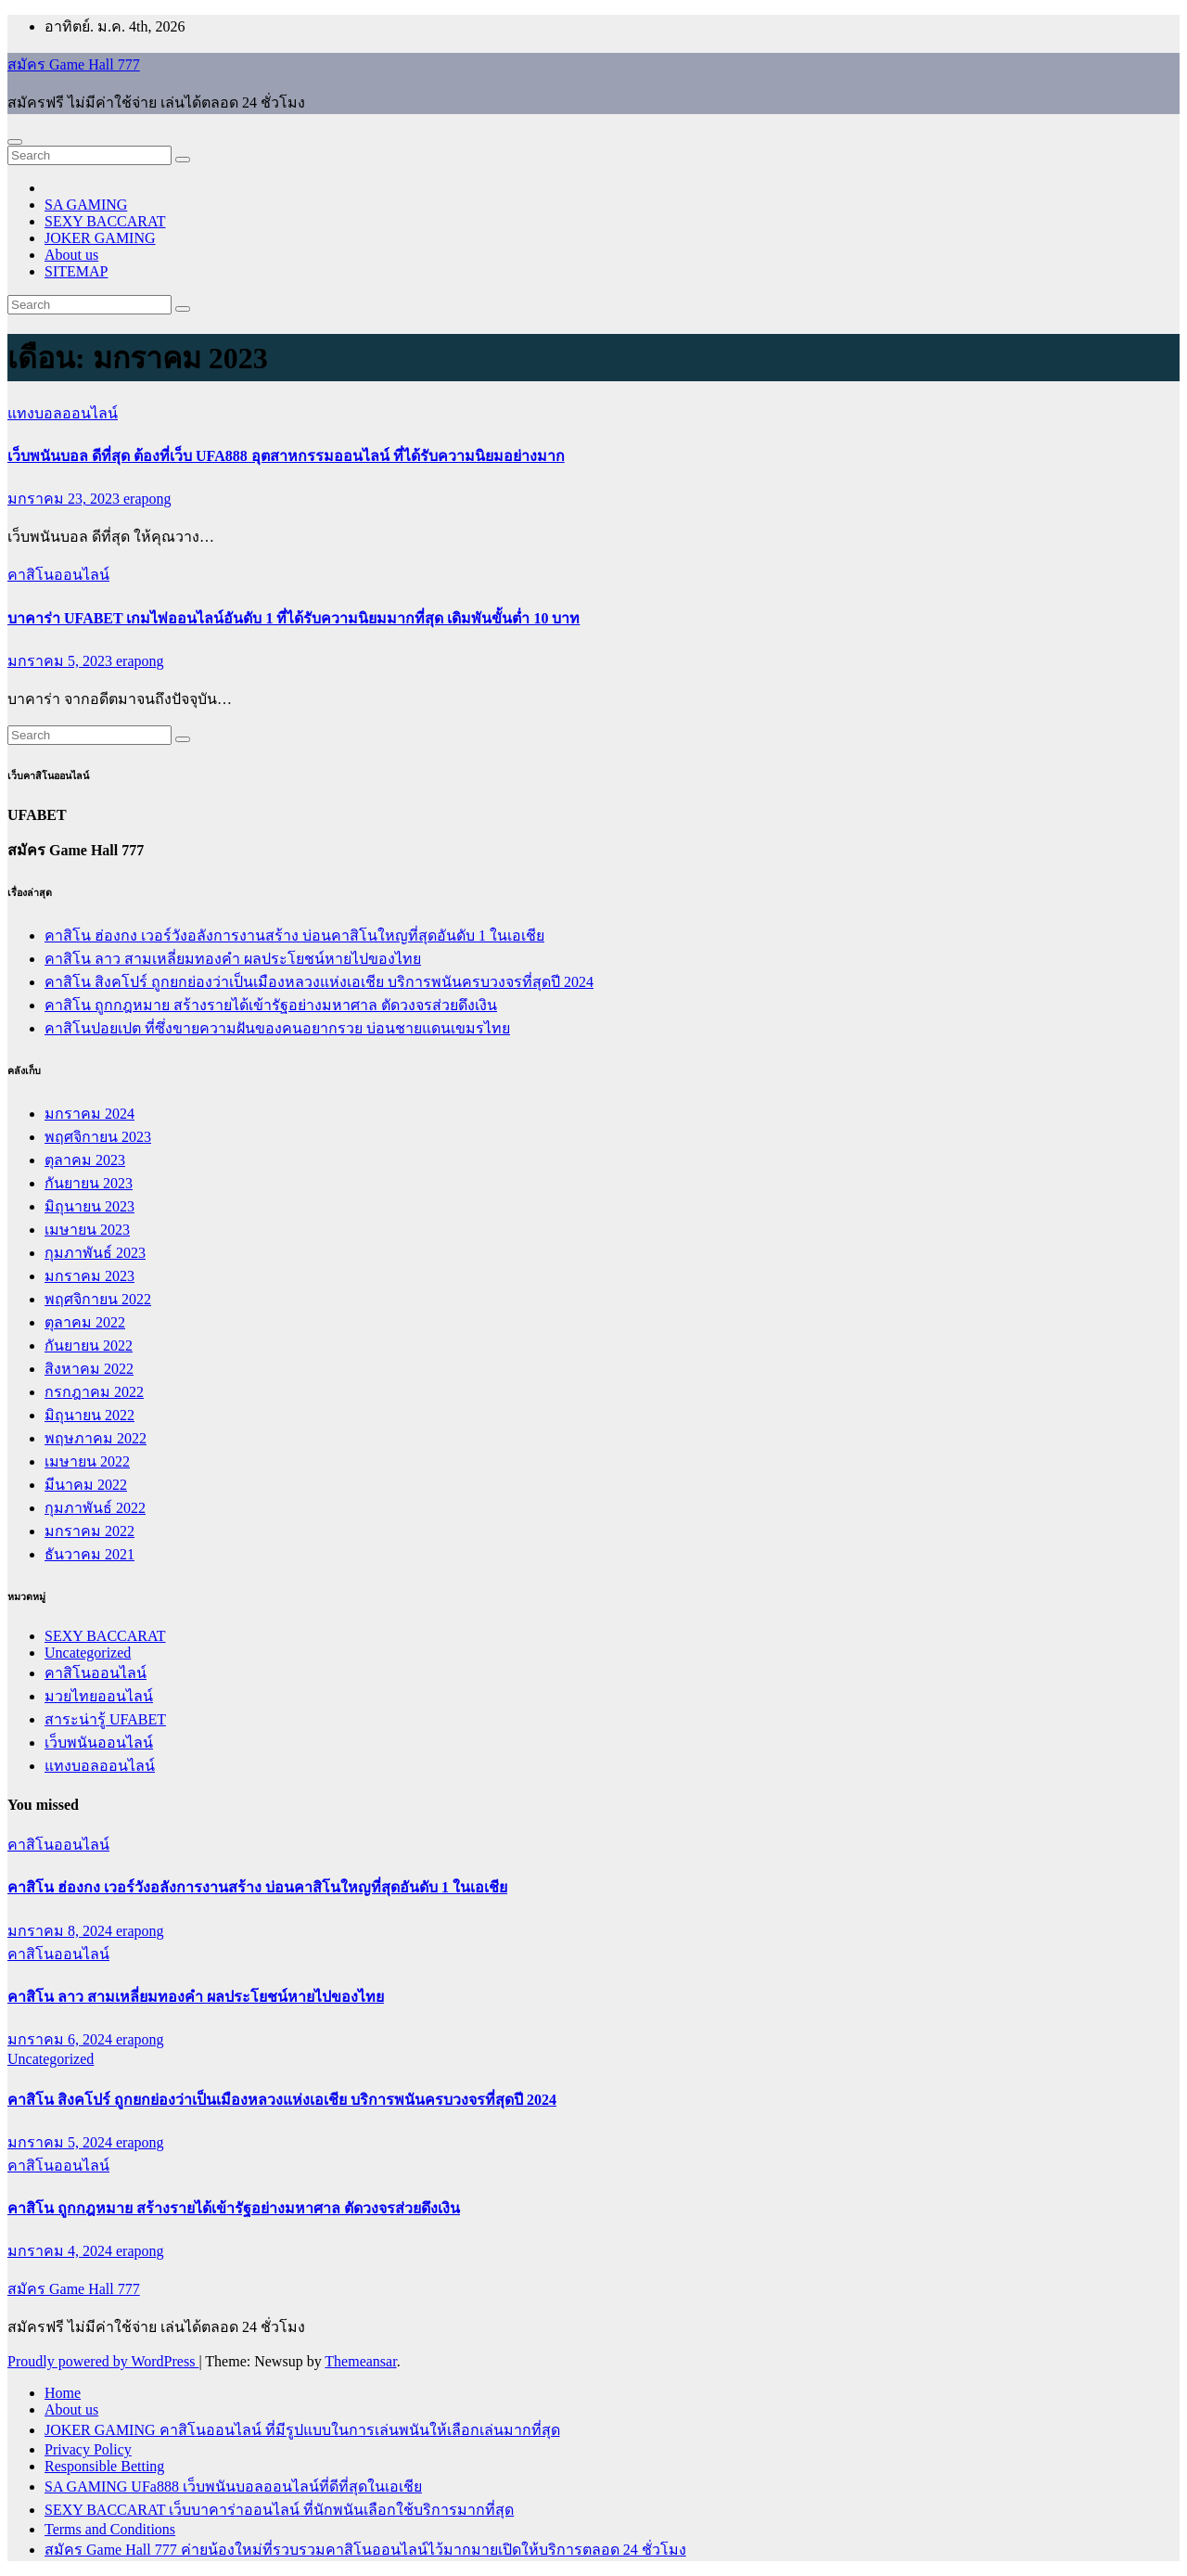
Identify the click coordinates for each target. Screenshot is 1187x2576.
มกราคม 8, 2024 (61, 1931)
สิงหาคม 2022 (89, 1369)
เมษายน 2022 (87, 1461)
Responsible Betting (104, 2466)
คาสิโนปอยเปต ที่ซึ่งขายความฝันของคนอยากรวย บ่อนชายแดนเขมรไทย (277, 1028)
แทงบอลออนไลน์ (62, 413)
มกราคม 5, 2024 (61, 2142)
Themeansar (360, 2361)
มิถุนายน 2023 (89, 1206)
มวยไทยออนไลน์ (99, 1696)
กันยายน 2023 (89, 1183)
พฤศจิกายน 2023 (98, 1137)
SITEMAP (76, 271)
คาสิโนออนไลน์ (58, 575)
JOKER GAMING (100, 238)
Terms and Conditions (110, 2529)
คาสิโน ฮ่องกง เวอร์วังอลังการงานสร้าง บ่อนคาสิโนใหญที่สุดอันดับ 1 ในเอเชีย (294, 935)
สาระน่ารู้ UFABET (105, 1719)
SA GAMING (86, 204)
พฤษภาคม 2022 (96, 1438)
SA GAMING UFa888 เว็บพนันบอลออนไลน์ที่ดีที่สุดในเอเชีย (233, 2486)
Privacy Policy (88, 2449)
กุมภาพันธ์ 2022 (95, 1508)
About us (71, 255)
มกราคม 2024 (89, 1113)
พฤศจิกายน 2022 (98, 1299)
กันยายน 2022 (89, 1345)
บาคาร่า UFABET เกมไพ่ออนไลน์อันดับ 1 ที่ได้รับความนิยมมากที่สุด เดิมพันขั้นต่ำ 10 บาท (293, 618)
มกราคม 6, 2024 (61, 2039)
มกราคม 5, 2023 (61, 661)
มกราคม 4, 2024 (61, 2251)
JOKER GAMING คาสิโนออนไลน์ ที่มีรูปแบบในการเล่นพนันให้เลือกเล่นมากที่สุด (302, 2430)
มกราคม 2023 (89, 1276)
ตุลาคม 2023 (85, 1160)
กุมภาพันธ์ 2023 (95, 1253)
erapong (147, 498)
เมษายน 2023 (87, 1229)
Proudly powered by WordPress (102, 2361)
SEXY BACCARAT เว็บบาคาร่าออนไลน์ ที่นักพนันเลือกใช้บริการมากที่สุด (279, 2510)
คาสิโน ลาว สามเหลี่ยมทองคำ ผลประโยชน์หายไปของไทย (233, 959)
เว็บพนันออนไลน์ (99, 1742)
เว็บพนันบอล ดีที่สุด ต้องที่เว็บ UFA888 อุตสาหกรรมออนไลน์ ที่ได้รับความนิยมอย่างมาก (286, 456)
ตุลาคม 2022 (85, 1322)
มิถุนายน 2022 (89, 1415)
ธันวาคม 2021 (89, 1554)
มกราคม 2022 (89, 1531)
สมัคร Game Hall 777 (73, 64)
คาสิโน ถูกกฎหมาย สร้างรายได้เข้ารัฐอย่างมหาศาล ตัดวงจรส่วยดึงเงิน (271, 1005)
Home (63, 2393)
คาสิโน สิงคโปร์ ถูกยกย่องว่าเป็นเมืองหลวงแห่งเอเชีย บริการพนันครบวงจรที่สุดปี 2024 (319, 982)
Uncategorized (88, 1652)
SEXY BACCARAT (105, 221)
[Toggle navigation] (14, 142)
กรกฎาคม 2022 (94, 1392)
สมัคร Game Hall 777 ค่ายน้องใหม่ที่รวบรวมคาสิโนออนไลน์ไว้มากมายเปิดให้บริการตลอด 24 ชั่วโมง (365, 2549)
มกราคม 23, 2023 (65, 498)
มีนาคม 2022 (86, 1485)
